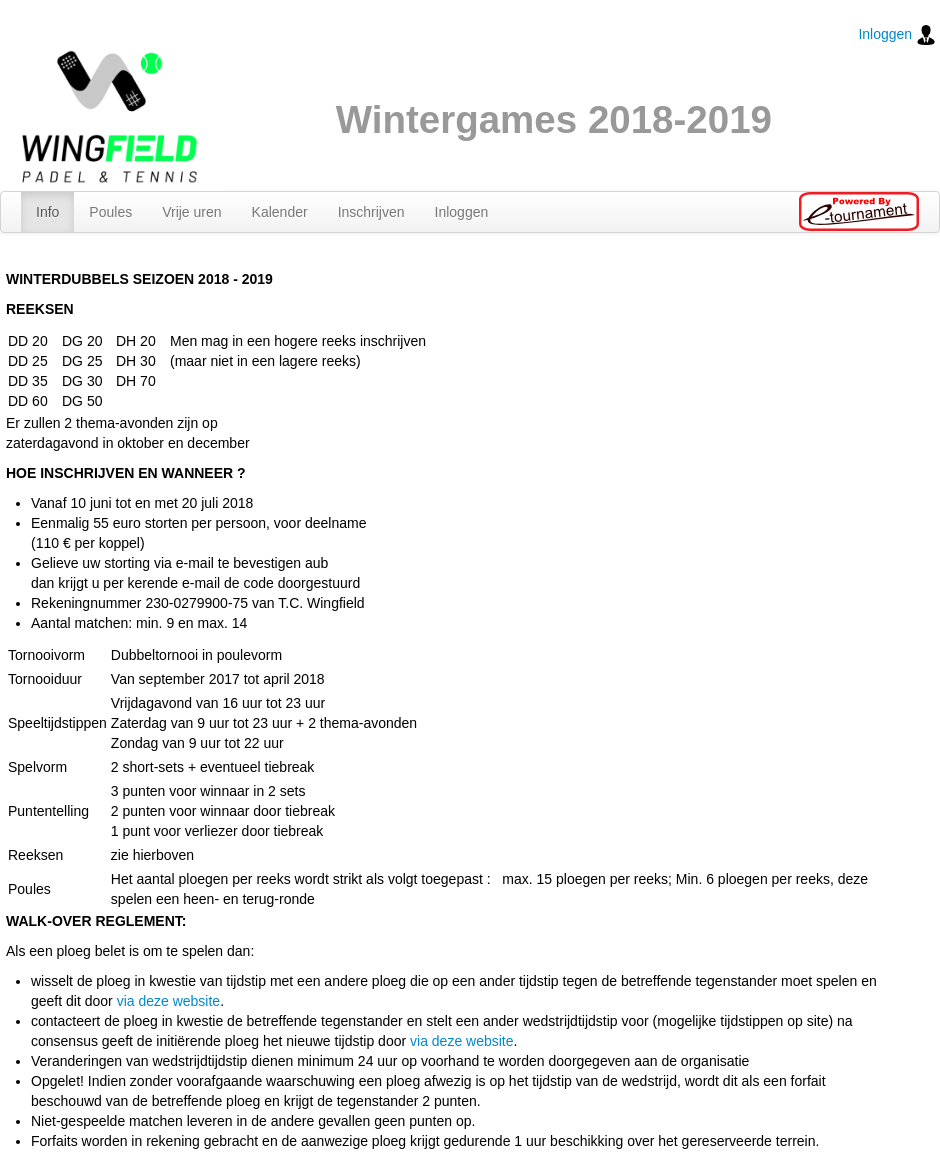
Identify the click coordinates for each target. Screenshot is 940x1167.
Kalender (280, 212)
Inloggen (897, 35)
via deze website (169, 1001)
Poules (110, 212)
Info (47, 212)
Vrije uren (191, 212)
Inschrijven (371, 212)
